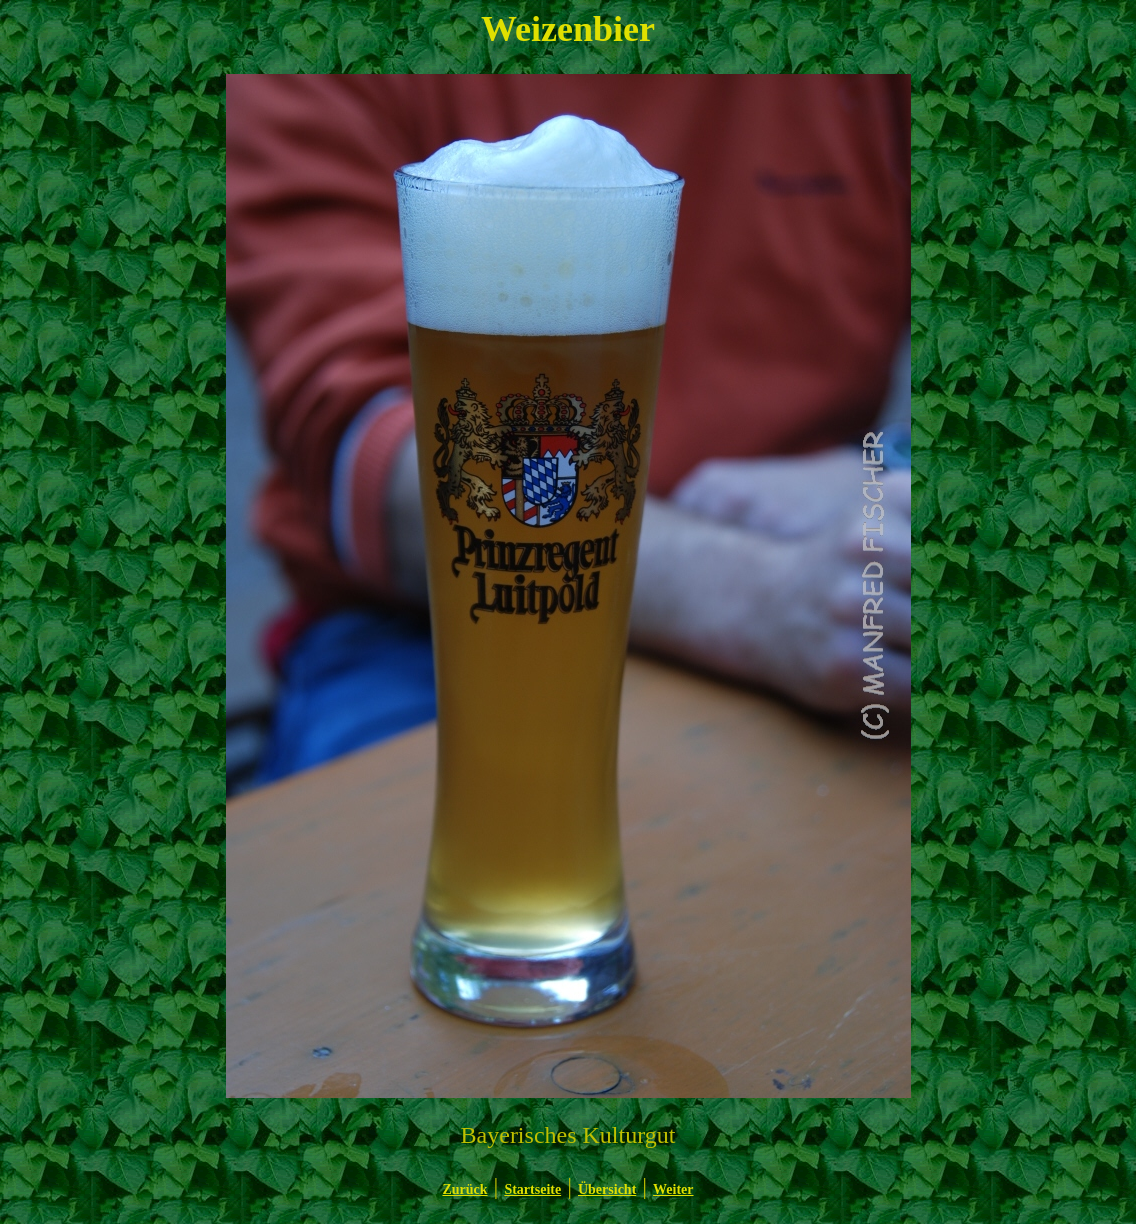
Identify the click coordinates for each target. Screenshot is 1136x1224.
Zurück (464, 1189)
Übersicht (607, 1189)
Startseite (532, 1189)
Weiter (673, 1189)
